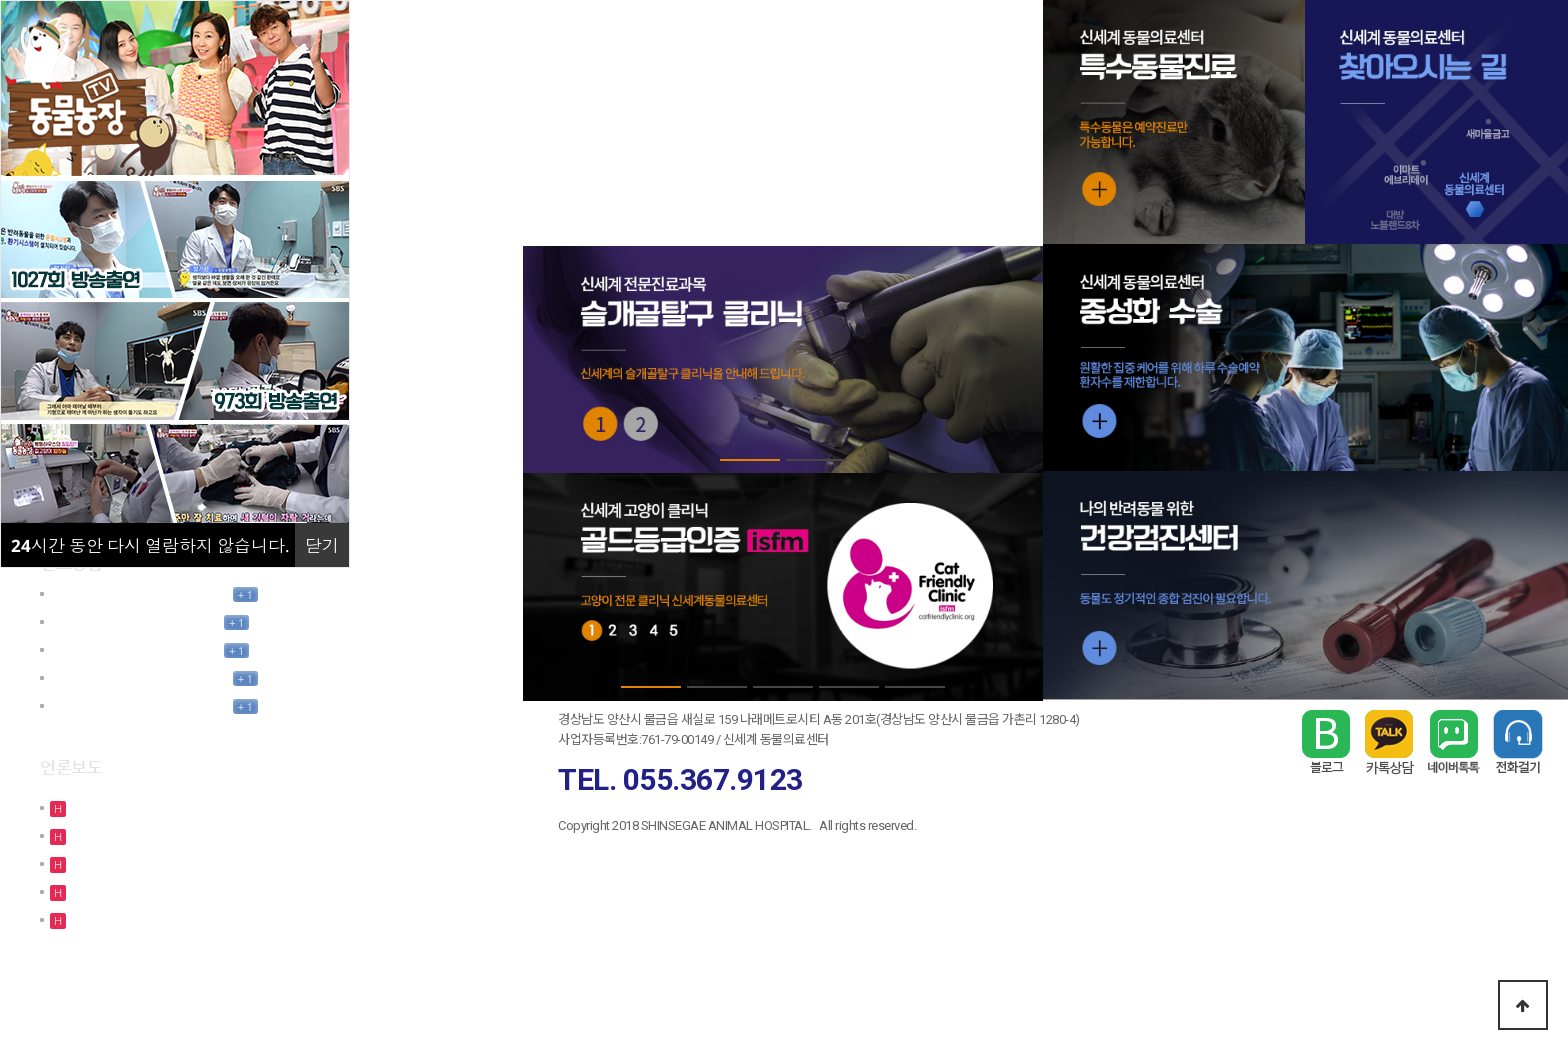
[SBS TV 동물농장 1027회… (145, 863)
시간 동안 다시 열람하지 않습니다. (150, 545)
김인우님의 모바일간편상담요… (139, 677)
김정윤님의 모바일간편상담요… (139, 593)
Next (1011, 360)
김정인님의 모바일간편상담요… (139, 705)
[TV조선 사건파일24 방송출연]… (159, 835)
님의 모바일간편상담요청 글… (135, 621)
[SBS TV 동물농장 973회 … (144, 919)
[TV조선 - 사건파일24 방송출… (155, 807)
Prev (554, 360)
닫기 (322, 545)
